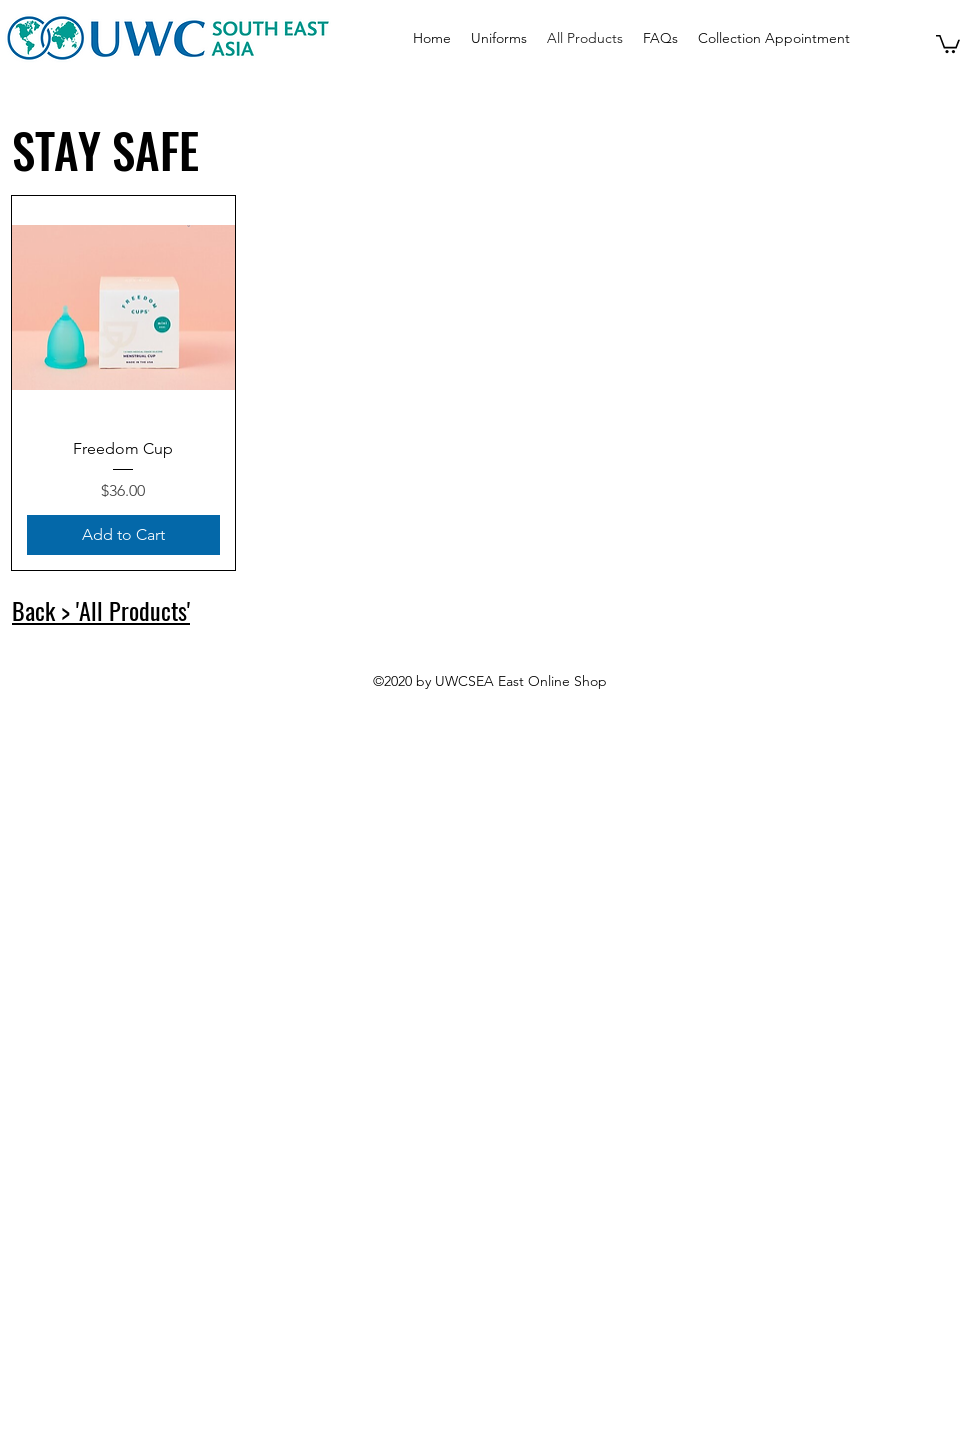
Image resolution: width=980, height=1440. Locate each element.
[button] (948, 43)
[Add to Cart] (123, 535)
